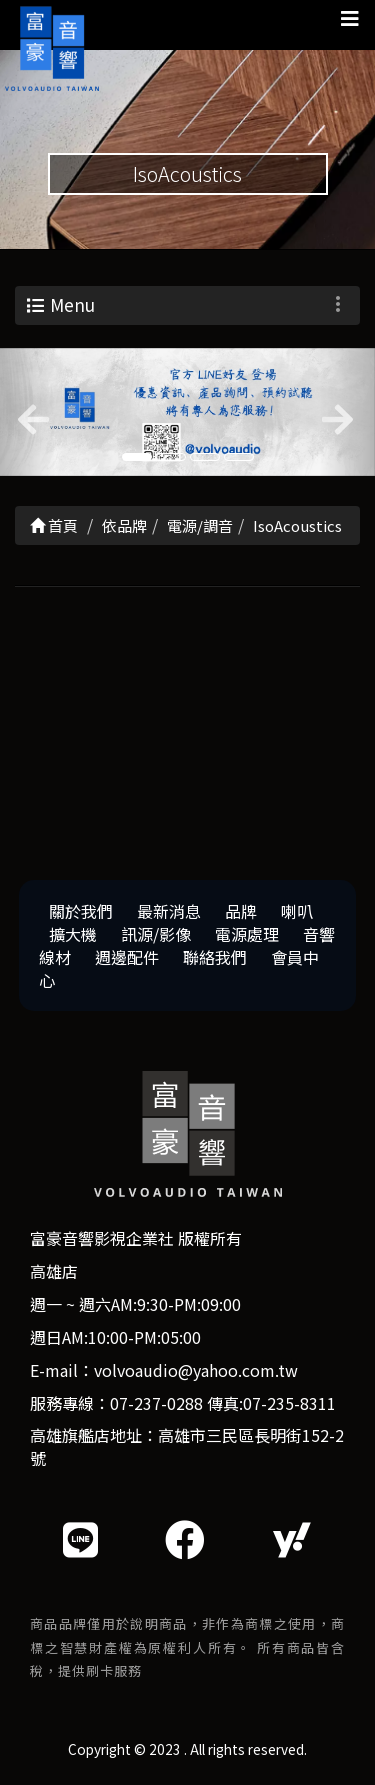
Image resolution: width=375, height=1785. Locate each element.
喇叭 (297, 911)
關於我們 (81, 911)
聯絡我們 (215, 957)
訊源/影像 (156, 934)
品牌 (241, 911)
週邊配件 (127, 957)
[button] (28, 412)
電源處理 (247, 934)
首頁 (54, 525)
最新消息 (169, 911)
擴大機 (73, 934)
